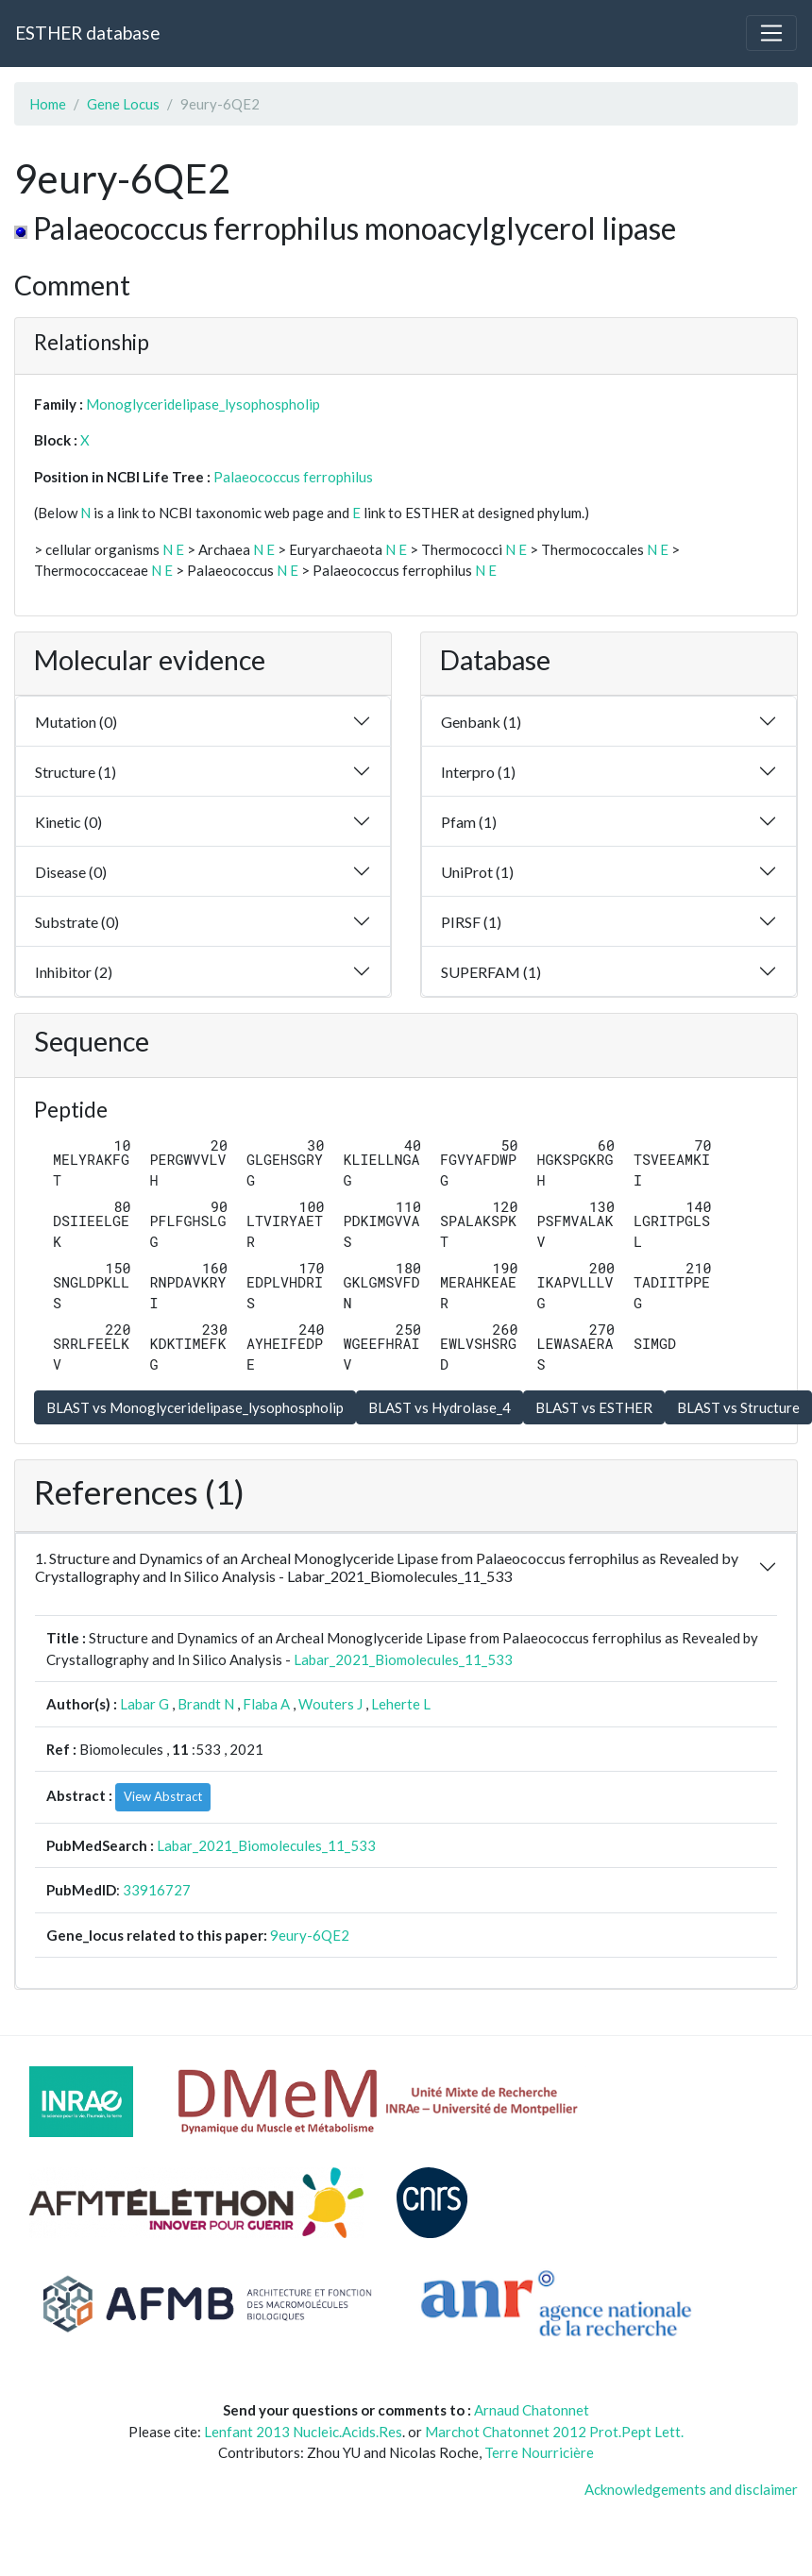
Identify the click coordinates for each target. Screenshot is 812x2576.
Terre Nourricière (539, 2452)
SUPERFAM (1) (491, 972)
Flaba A (266, 1703)
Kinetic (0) (68, 822)
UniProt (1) (477, 872)
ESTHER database (87, 32)
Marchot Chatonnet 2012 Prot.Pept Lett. (554, 2431)
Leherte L (401, 1703)
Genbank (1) (481, 722)
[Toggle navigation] (771, 33)
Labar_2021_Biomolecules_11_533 (403, 1659)
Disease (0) (71, 872)
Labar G (144, 1703)
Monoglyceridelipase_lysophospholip (203, 404)
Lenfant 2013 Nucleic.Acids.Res (303, 2431)
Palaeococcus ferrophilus (293, 476)
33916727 (157, 1889)
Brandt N (206, 1703)
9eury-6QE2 (309, 1935)
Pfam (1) (469, 822)
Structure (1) (75, 772)
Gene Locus (123, 103)
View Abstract (163, 1796)
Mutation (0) (76, 722)
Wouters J (330, 1703)
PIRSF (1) (471, 922)
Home (47, 103)
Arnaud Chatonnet (531, 2409)
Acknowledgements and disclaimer (691, 2489)
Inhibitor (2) (73, 972)
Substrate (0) (77, 922)
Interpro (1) (478, 772)
